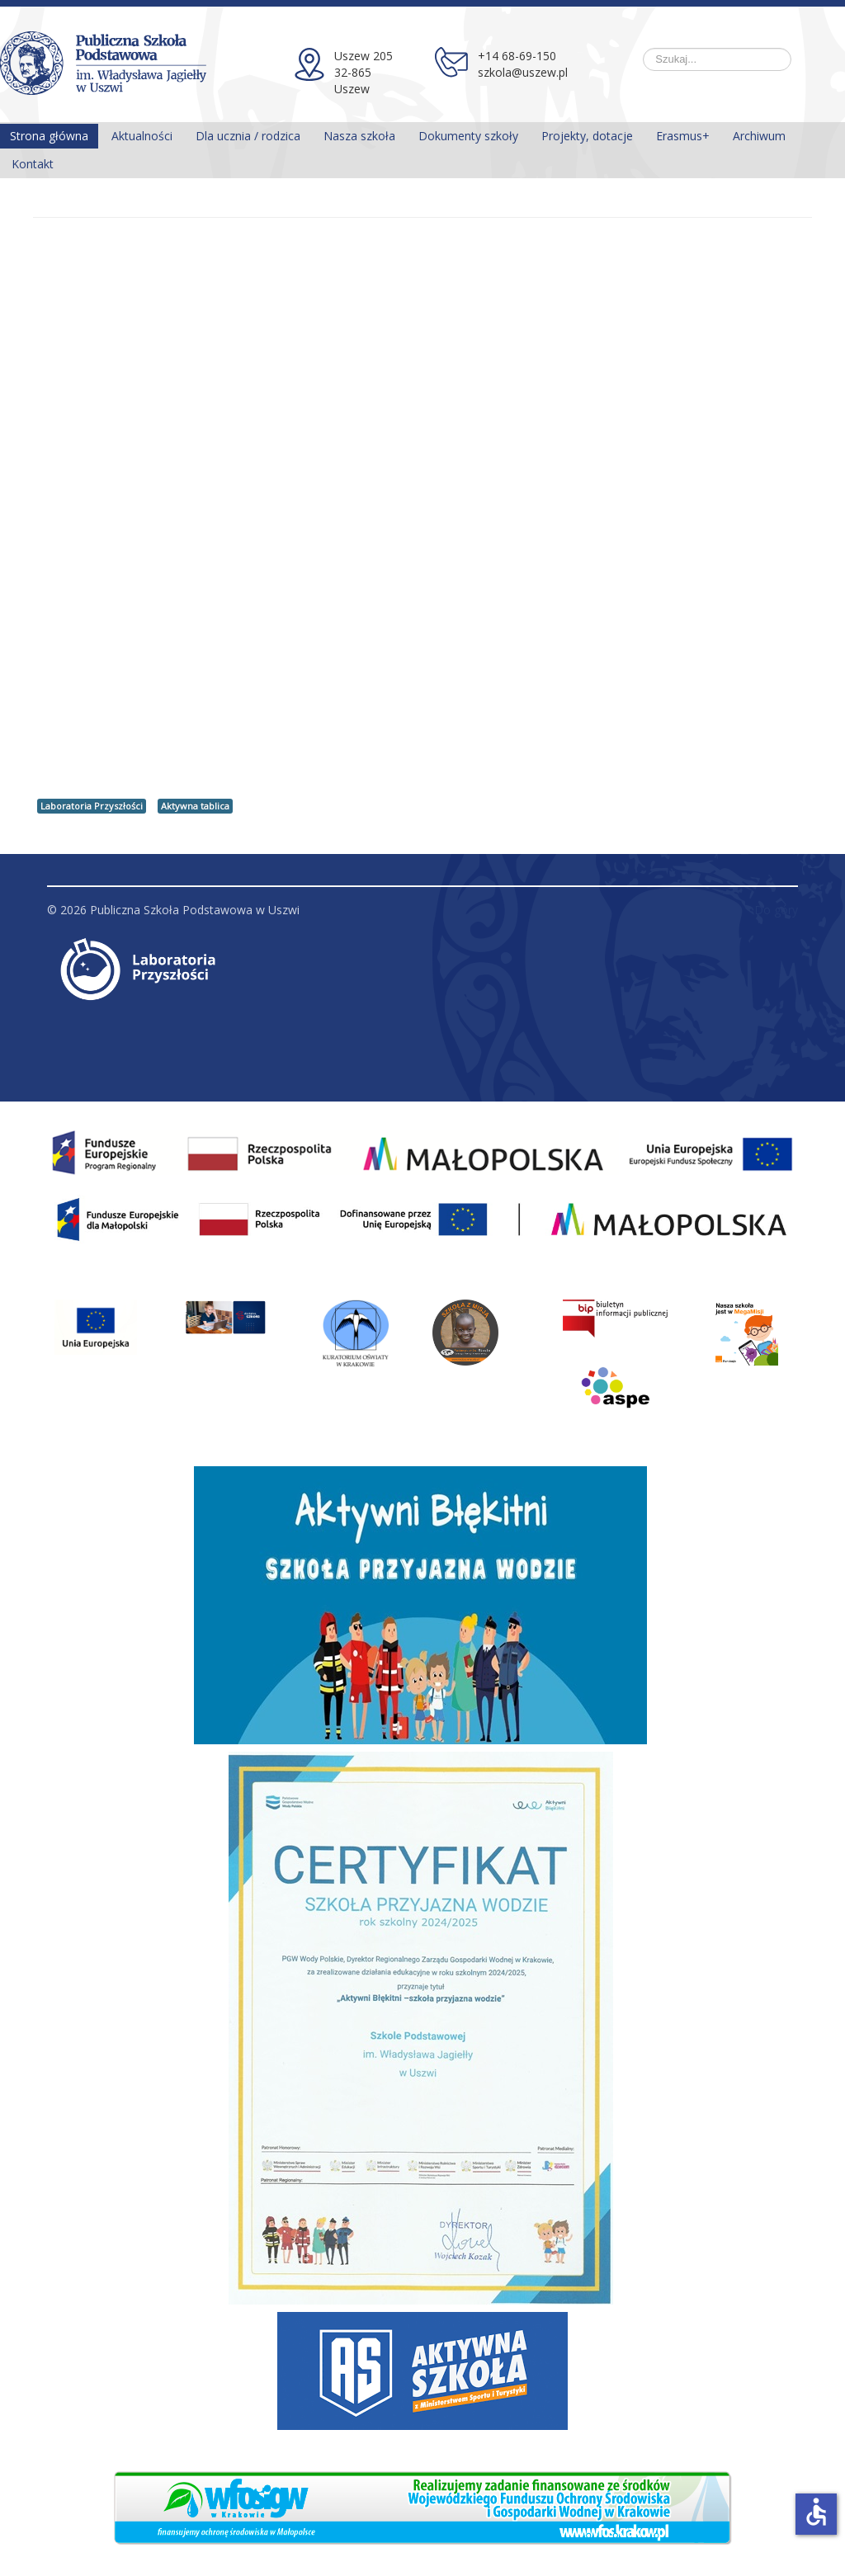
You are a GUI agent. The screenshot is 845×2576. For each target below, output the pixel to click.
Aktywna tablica (195, 806)
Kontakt (33, 164)
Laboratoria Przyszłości (91, 806)
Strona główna (49, 136)
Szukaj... (643, 48)
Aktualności (141, 136)
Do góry (776, 910)
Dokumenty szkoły (468, 136)
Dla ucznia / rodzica (248, 136)
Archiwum (759, 136)
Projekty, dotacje (587, 136)
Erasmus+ (683, 136)
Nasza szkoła (359, 136)
